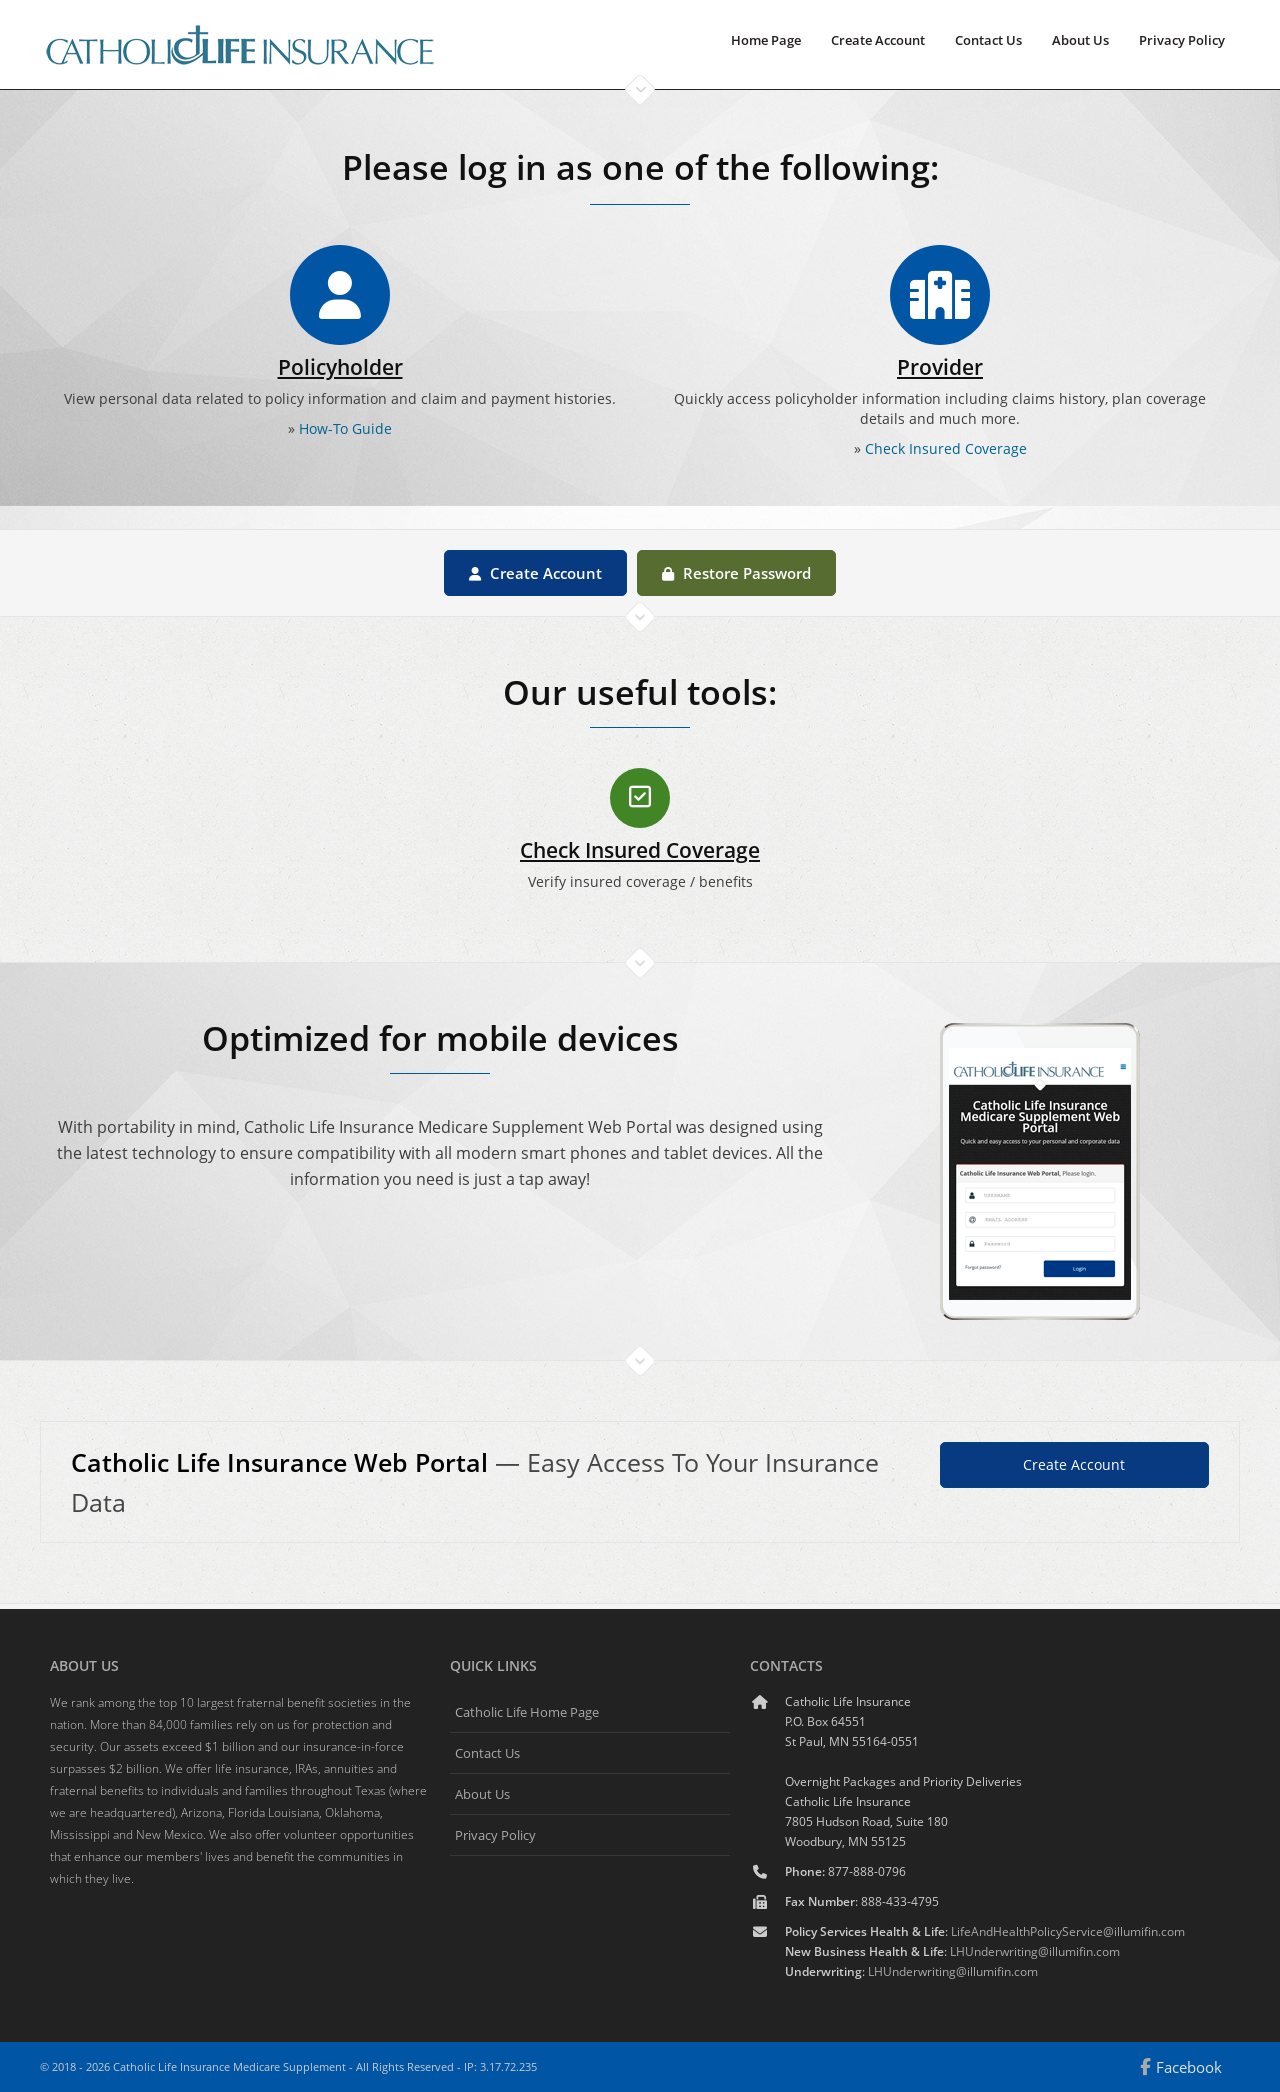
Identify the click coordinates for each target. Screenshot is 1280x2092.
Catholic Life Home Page (527, 1712)
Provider (940, 367)
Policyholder (340, 367)
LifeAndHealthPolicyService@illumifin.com (1068, 1931)
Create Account (878, 40)
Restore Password (736, 573)
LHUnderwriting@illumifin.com (1035, 1951)
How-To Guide (345, 428)
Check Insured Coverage (946, 448)
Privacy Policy (1182, 40)
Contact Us (988, 40)
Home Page (766, 40)
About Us (1080, 40)
